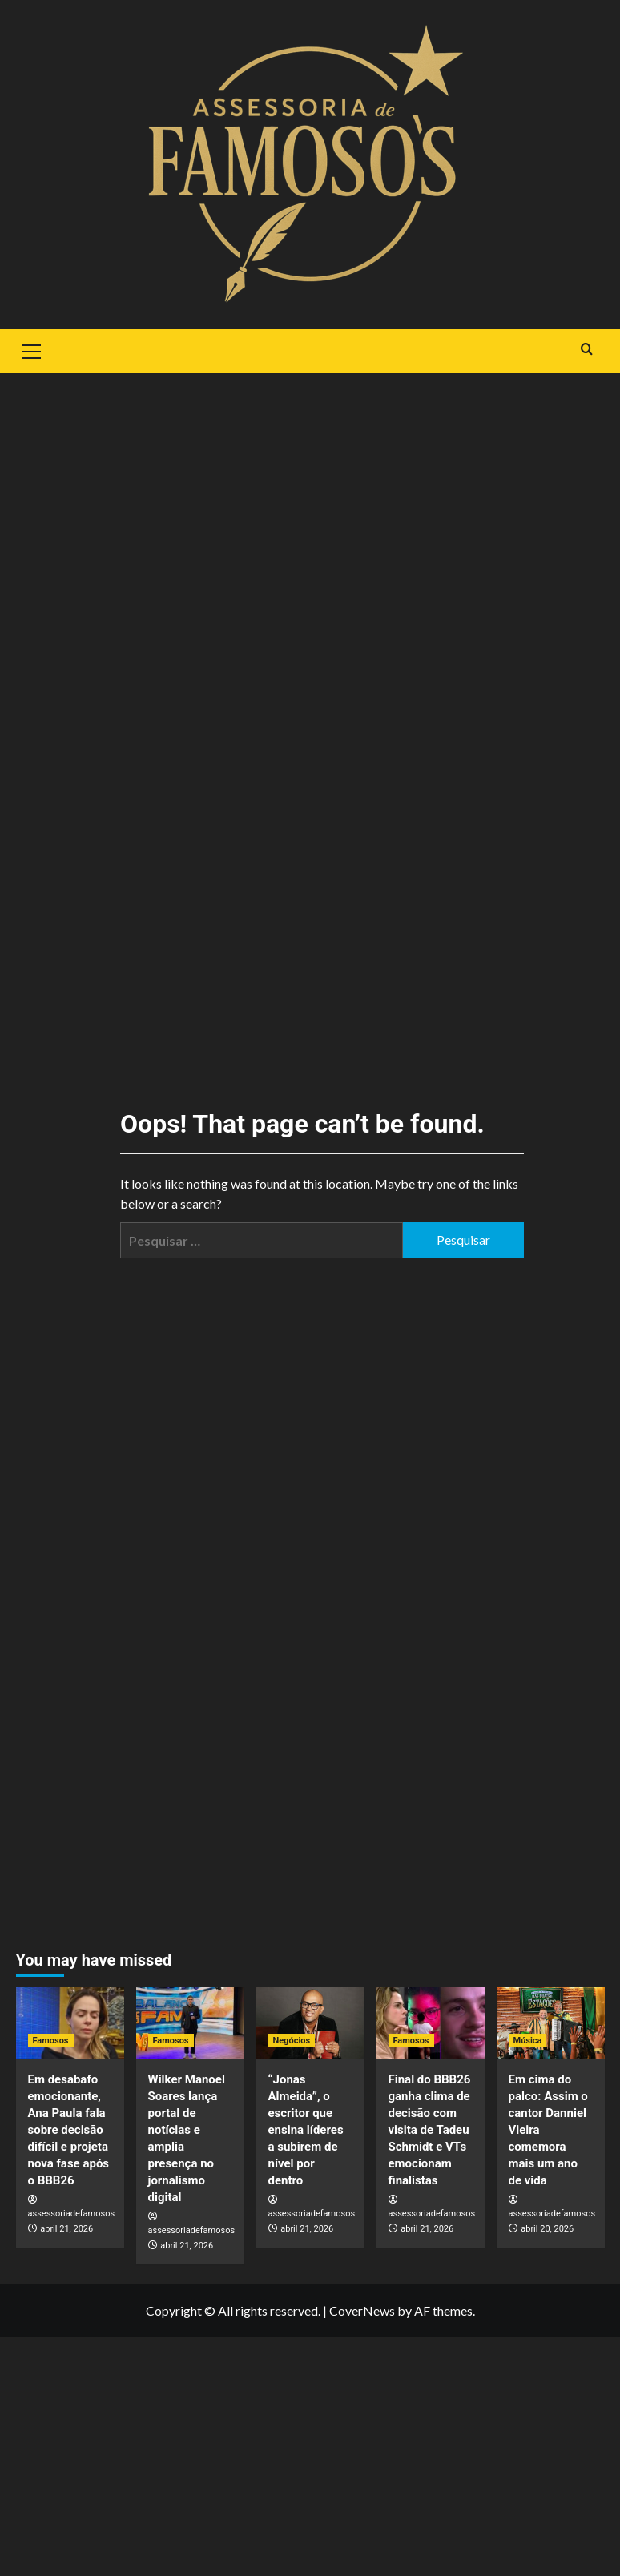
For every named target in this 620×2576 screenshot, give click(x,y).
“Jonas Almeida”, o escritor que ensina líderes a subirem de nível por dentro (306, 2130)
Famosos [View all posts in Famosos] (51, 2040)
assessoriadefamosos (71, 2213)
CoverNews (362, 2310)
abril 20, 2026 (547, 2229)
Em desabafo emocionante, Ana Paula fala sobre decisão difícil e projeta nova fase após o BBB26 (69, 2130)
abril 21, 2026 (66, 2229)
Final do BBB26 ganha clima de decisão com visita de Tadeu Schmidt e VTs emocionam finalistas (430, 2130)
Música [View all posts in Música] (527, 2040)
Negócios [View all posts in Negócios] (292, 2040)
